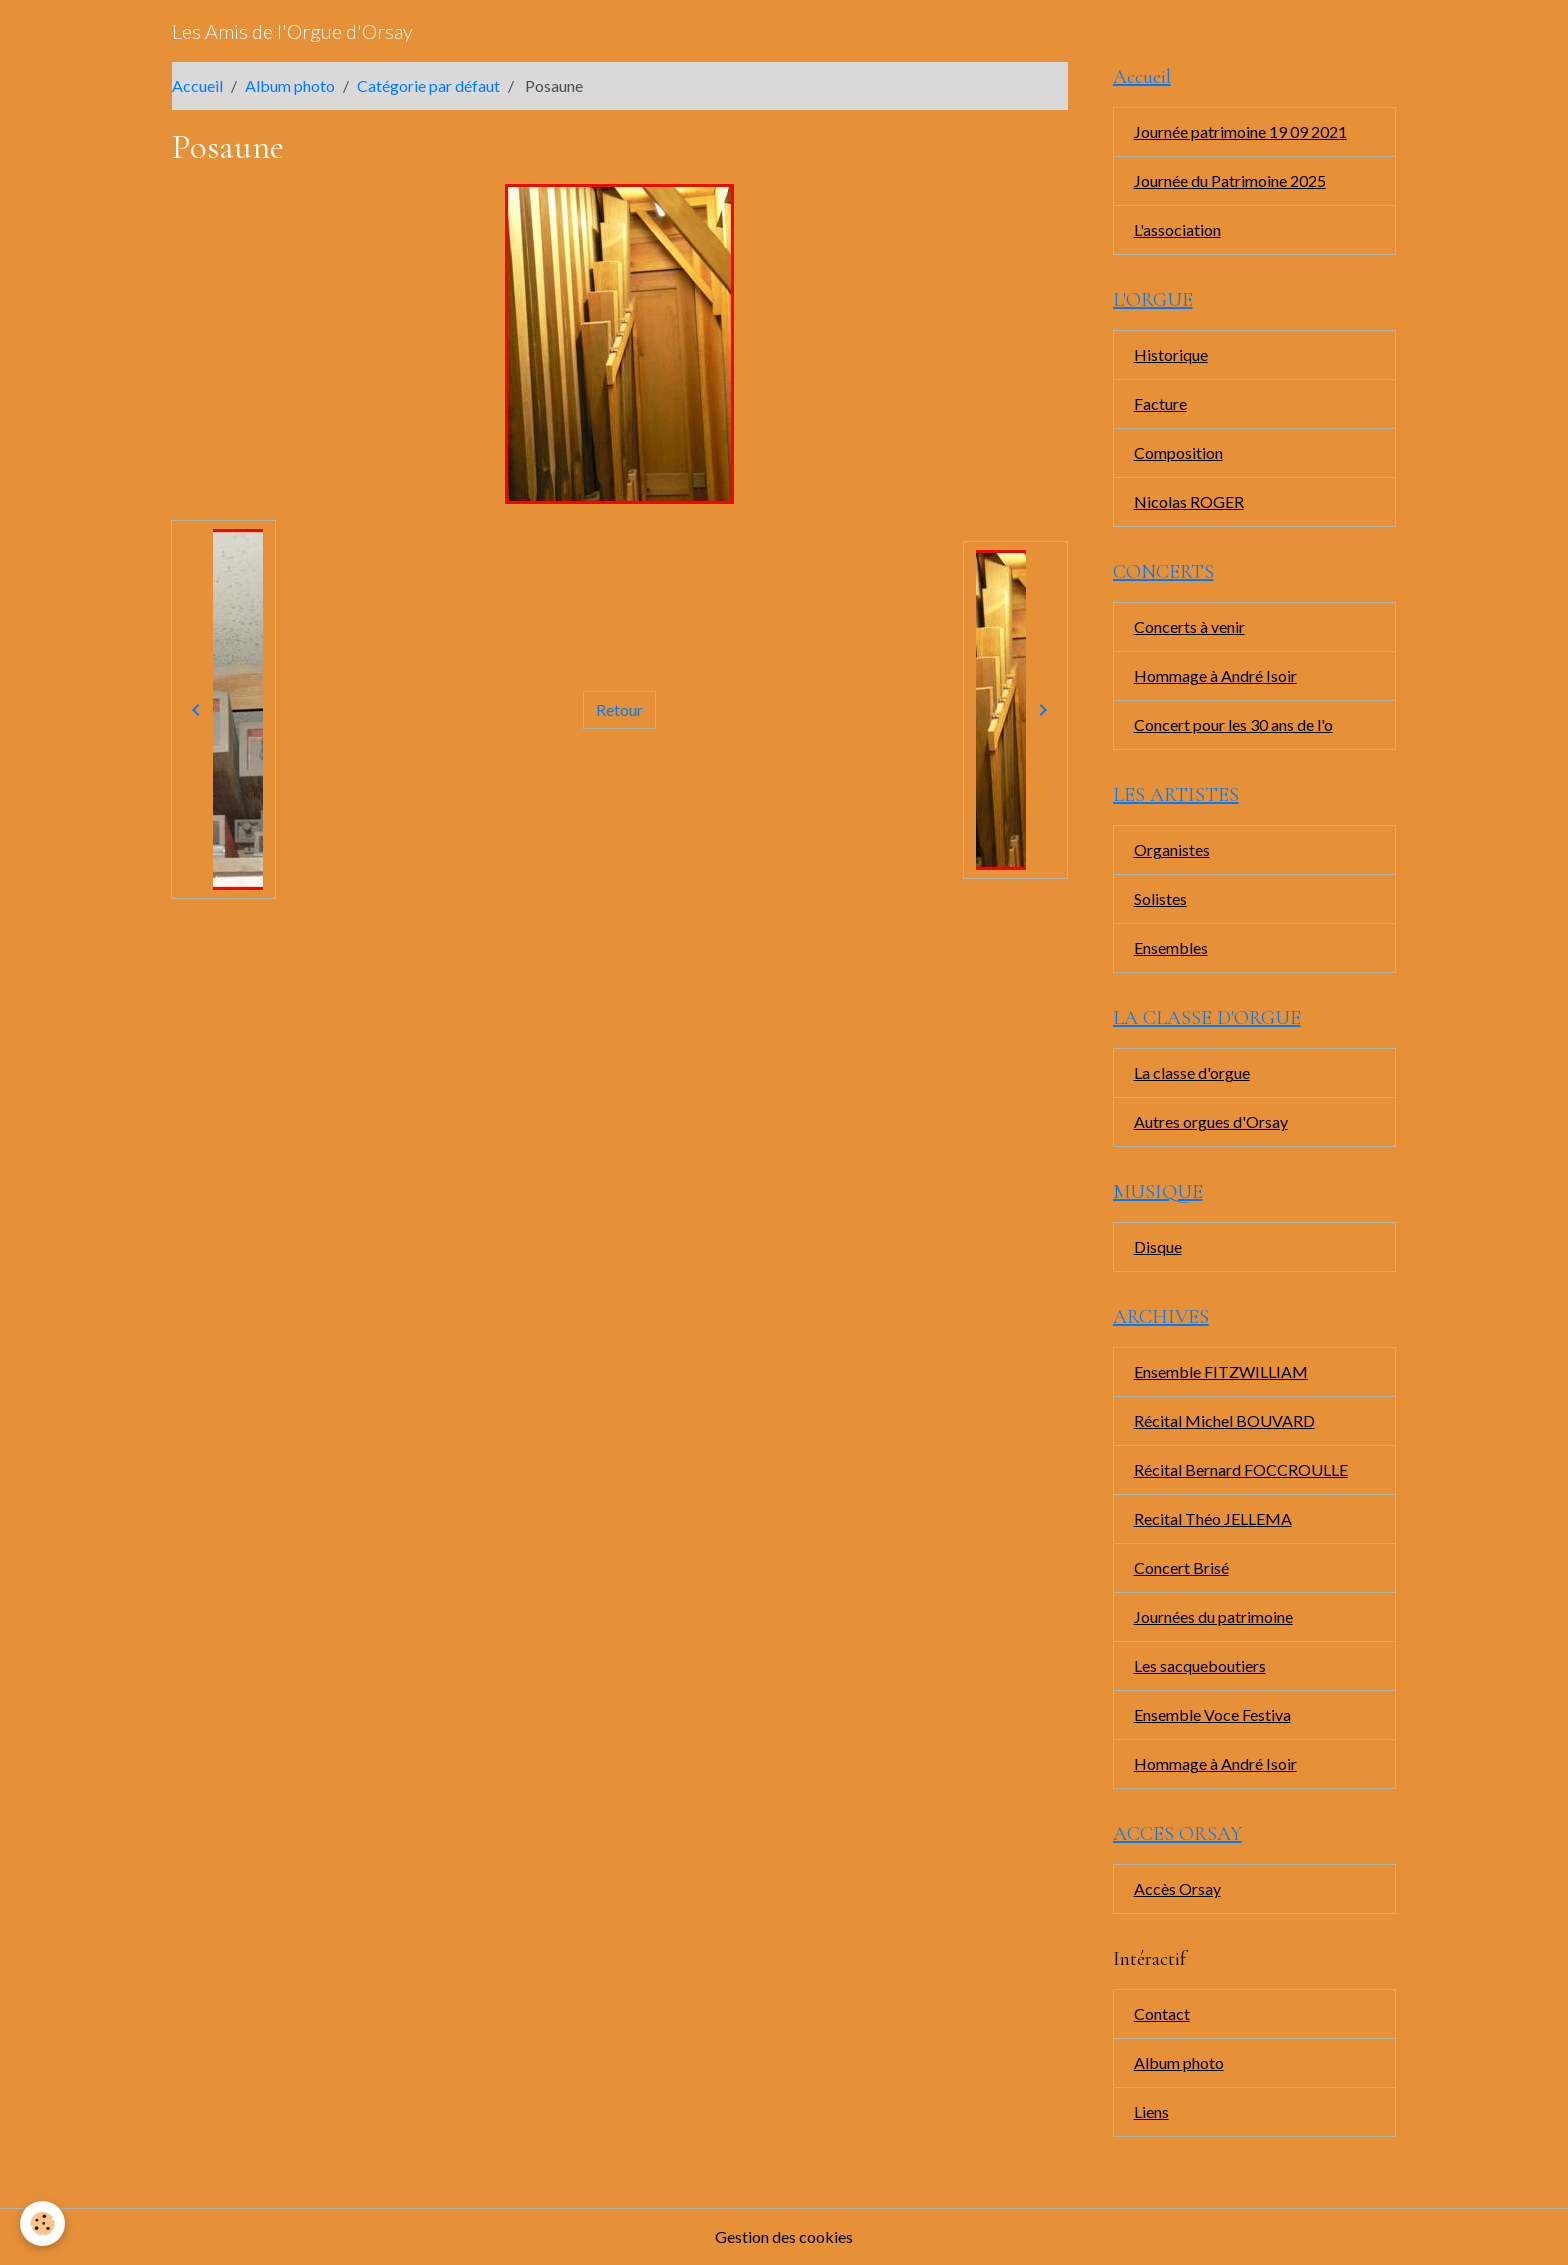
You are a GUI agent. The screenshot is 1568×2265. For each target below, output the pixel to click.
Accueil (197, 85)
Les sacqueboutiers (1200, 1665)
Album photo (290, 85)
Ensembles (1171, 947)
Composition (1178, 452)
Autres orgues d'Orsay (1211, 1121)
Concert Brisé (1181, 1567)
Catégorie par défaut (428, 85)
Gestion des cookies (784, 2236)
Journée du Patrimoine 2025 (1230, 180)
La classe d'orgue (1192, 1072)
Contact (1162, 2013)
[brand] (292, 31)
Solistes (1160, 898)
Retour (619, 709)
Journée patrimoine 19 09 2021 (1240, 131)
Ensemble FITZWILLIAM (1221, 1371)
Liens (1151, 2111)
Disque (1158, 1246)
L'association (1177, 229)
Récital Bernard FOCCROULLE (1241, 1469)
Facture (1160, 403)
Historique (1171, 354)
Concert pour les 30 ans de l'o (1233, 724)
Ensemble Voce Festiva (1212, 1714)
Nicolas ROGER (1189, 501)
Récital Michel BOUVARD (1224, 1420)
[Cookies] (42, 2223)
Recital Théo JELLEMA (1213, 1518)
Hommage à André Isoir (1215, 675)
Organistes (1172, 849)
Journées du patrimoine (1213, 1616)
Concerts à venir (1189, 626)
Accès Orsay (1177, 1888)
